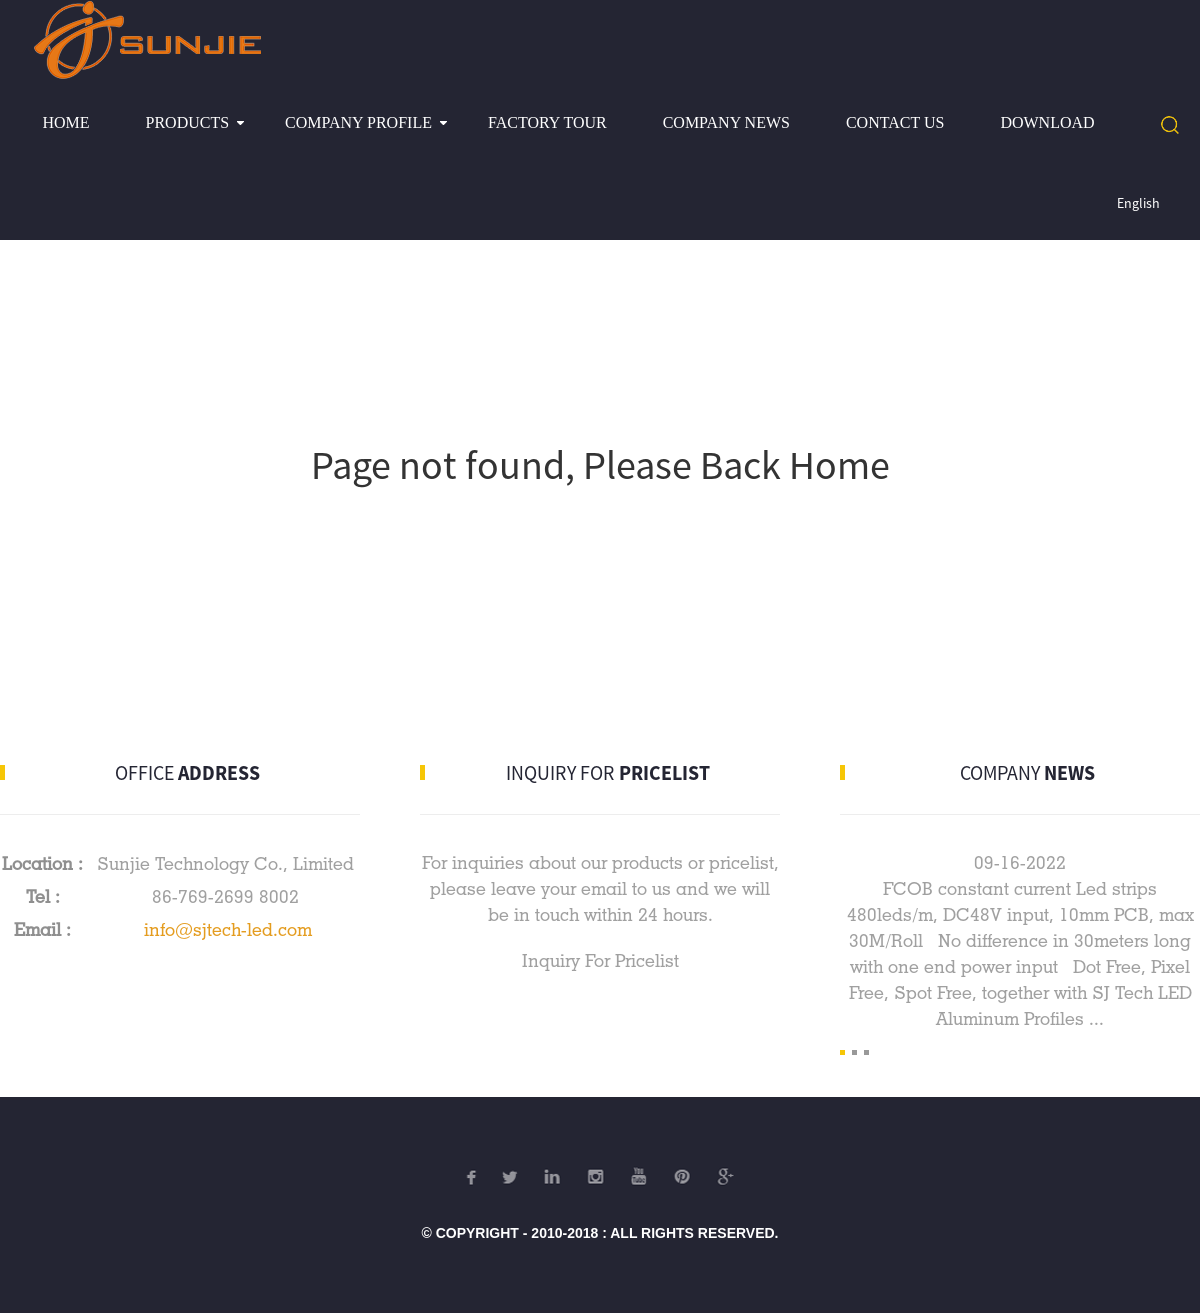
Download (1047, 122)
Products (188, 122)
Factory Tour (547, 122)
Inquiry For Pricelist (600, 960)
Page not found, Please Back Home (600, 465)
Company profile (358, 122)
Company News (726, 122)
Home (65, 122)
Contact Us (895, 122)
